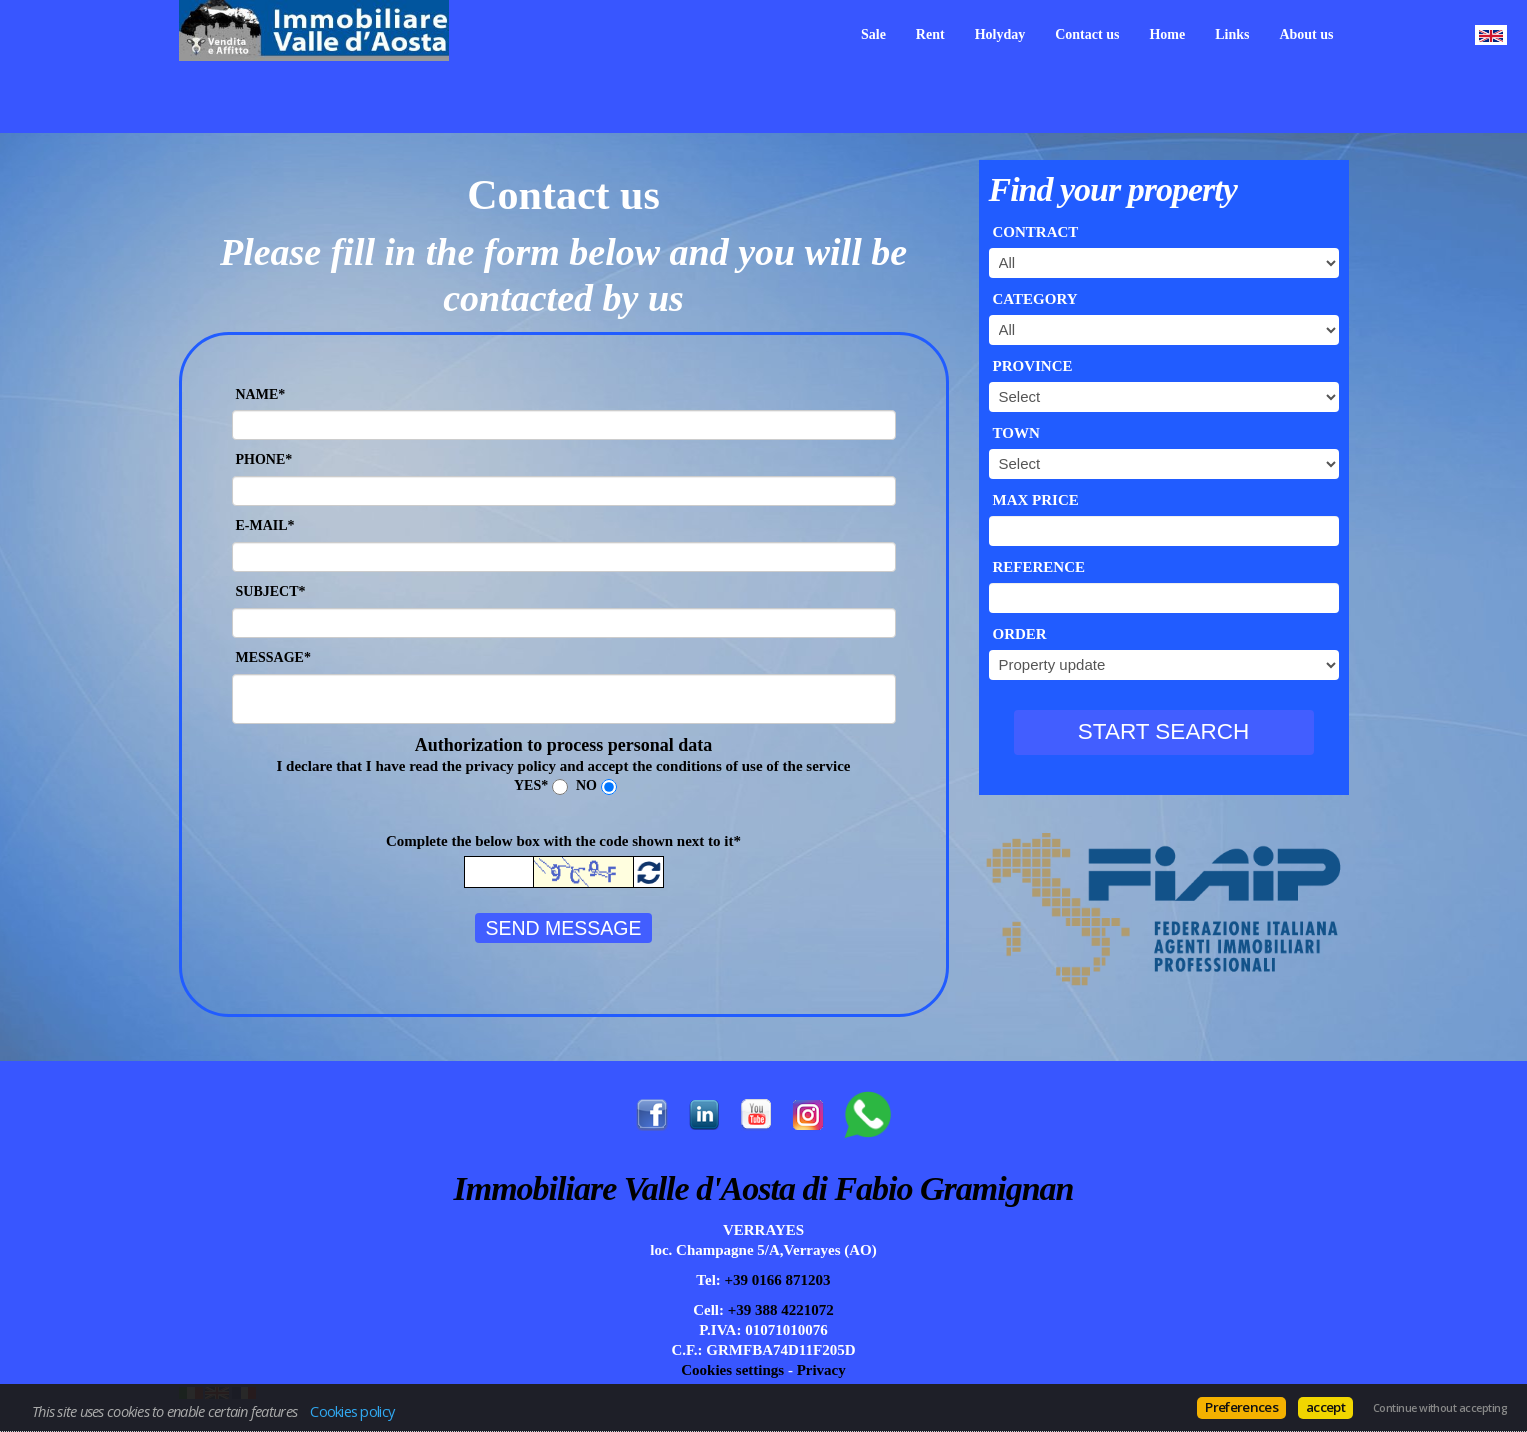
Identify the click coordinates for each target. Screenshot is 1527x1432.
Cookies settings (732, 1370)
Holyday (1000, 34)
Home (1167, 34)
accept (1325, 1407)
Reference (1039, 567)
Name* (261, 394)
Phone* (264, 459)
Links (1232, 34)
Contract (1036, 232)
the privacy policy (499, 766)
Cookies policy (352, 1411)
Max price (1036, 500)
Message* (273, 657)
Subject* (271, 591)
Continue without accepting (1440, 1408)
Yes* (531, 785)
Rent (930, 34)
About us (1306, 34)
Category (1035, 299)
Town (1016, 433)
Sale (873, 34)
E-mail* (265, 525)
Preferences (1241, 1407)
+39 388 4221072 (779, 1310)
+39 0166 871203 (776, 1280)
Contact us (1087, 34)
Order (1020, 634)
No (586, 785)
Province (1033, 366)
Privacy (821, 1370)
